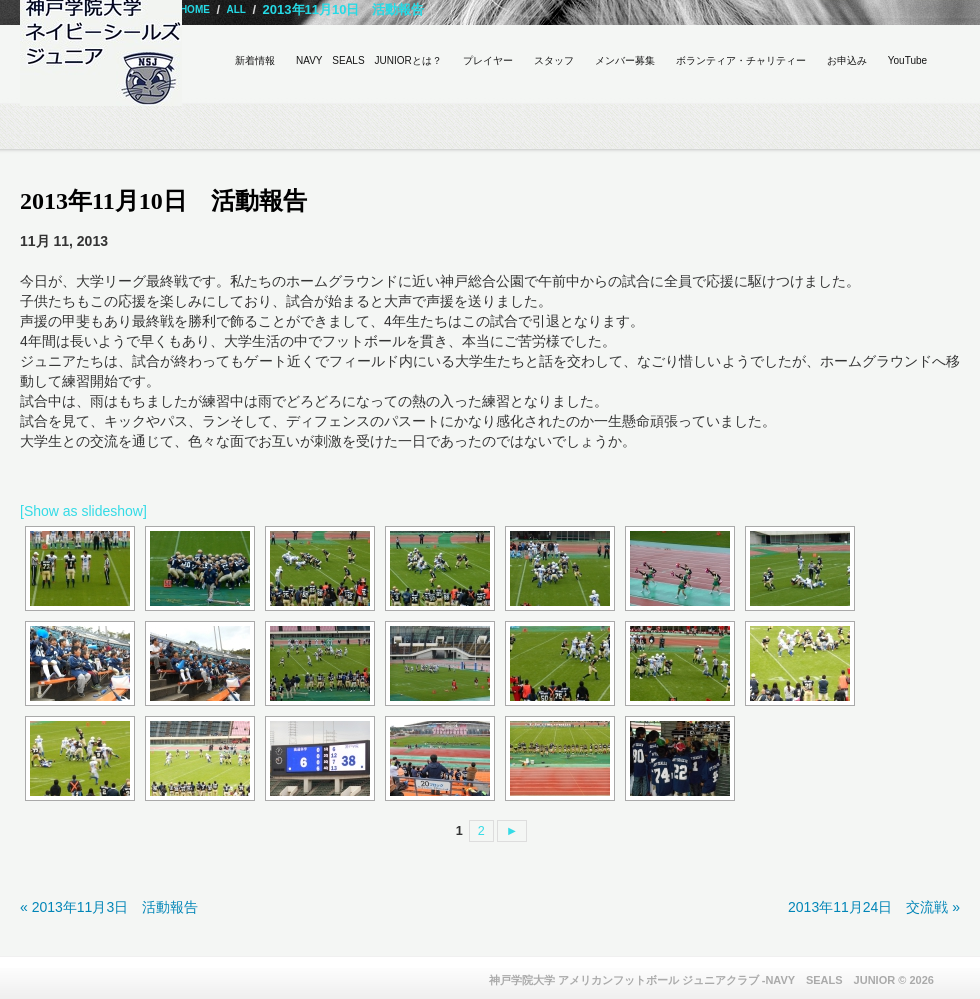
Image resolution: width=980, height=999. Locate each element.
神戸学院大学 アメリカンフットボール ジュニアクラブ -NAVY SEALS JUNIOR (692, 980)
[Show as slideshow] (83, 511)
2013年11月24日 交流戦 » (874, 907)
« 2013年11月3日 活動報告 (109, 907)
